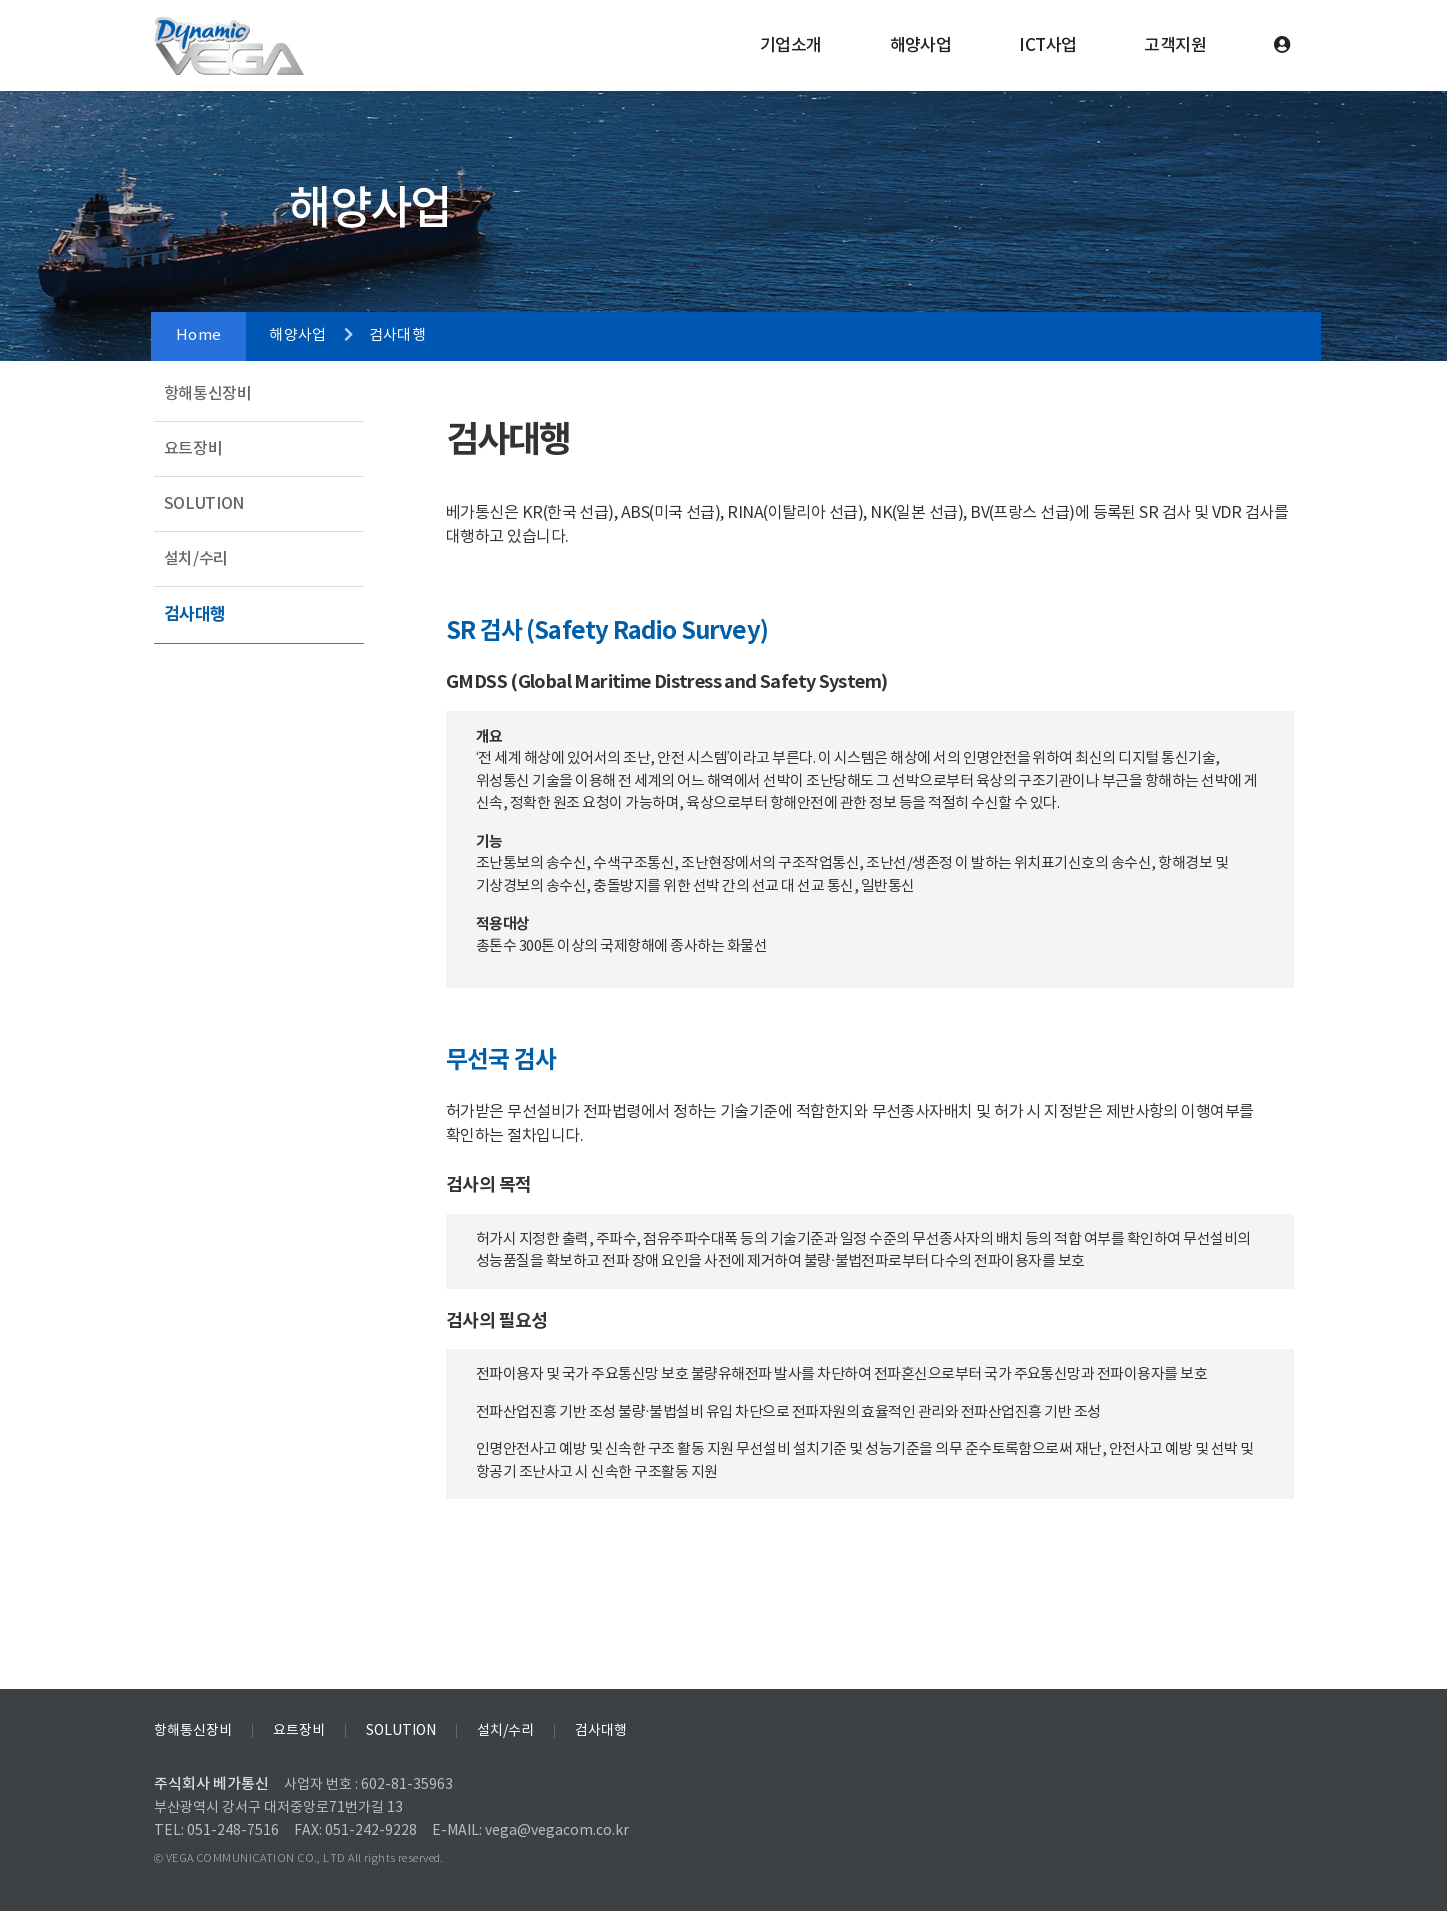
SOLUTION (204, 504)
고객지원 (1175, 46)
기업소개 (791, 46)
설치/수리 (196, 559)
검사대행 (195, 614)
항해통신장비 (208, 394)
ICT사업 (1047, 46)
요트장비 (193, 449)
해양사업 (921, 46)
